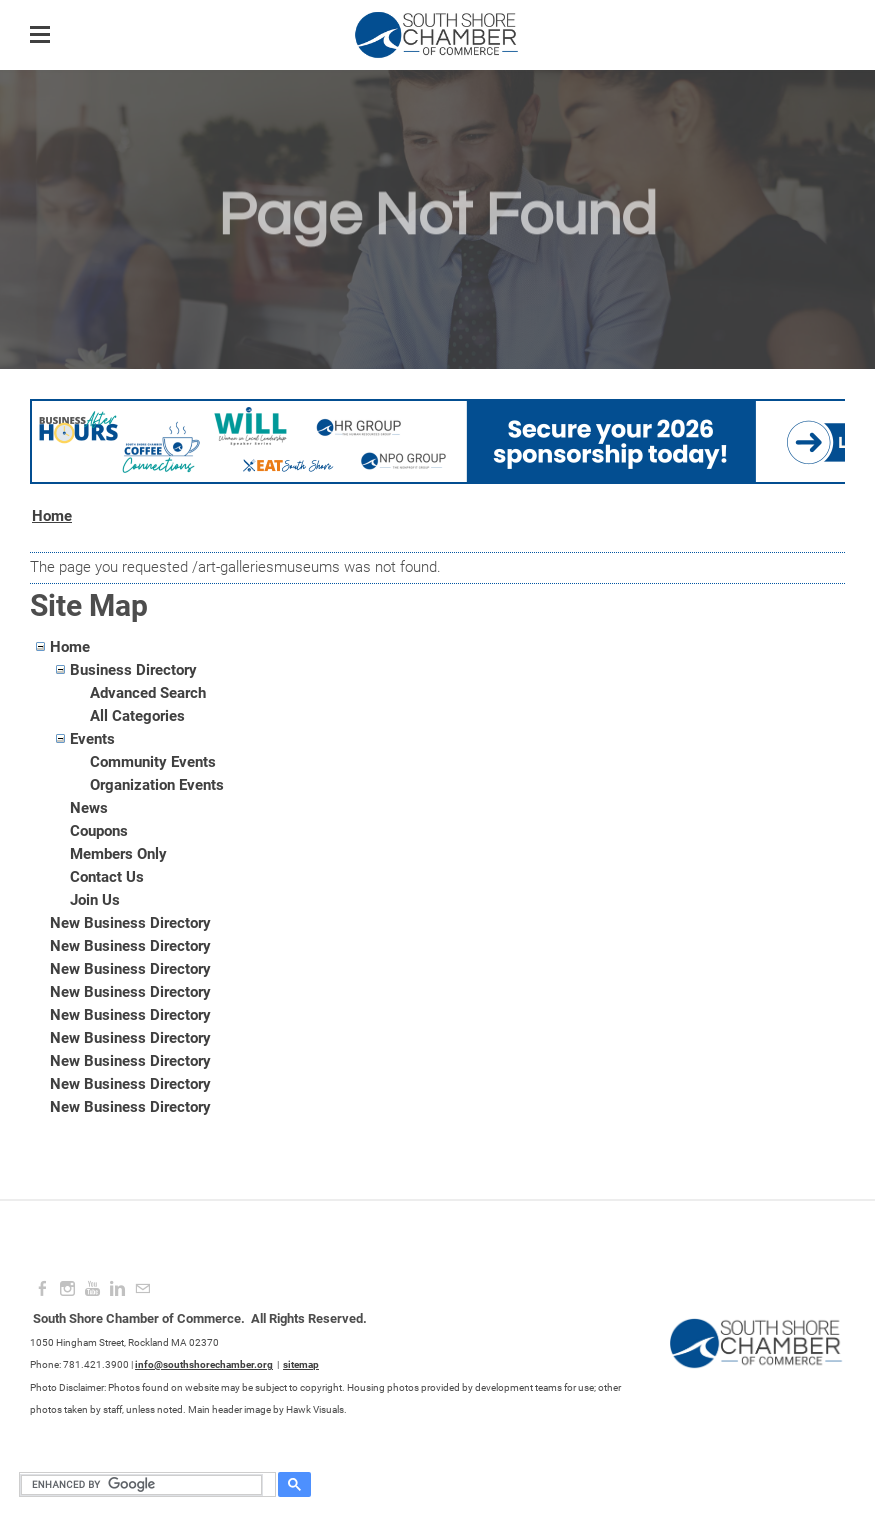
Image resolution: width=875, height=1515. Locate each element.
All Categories (137, 716)
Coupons (99, 831)
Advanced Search (148, 693)
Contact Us (107, 877)
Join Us (95, 900)
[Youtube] (92, 1289)
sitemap (301, 1364)
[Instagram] (67, 1289)
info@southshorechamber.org (204, 1364)
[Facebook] (42, 1289)
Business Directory (133, 670)
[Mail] (142, 1289)
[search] (144, 1485)
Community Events (153, 762)
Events (92, 739)
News (89, 808)
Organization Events (157, 785)
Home (52, 516)
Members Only (118, 854)
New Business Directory (130, 923)
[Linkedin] (117, 1289)
